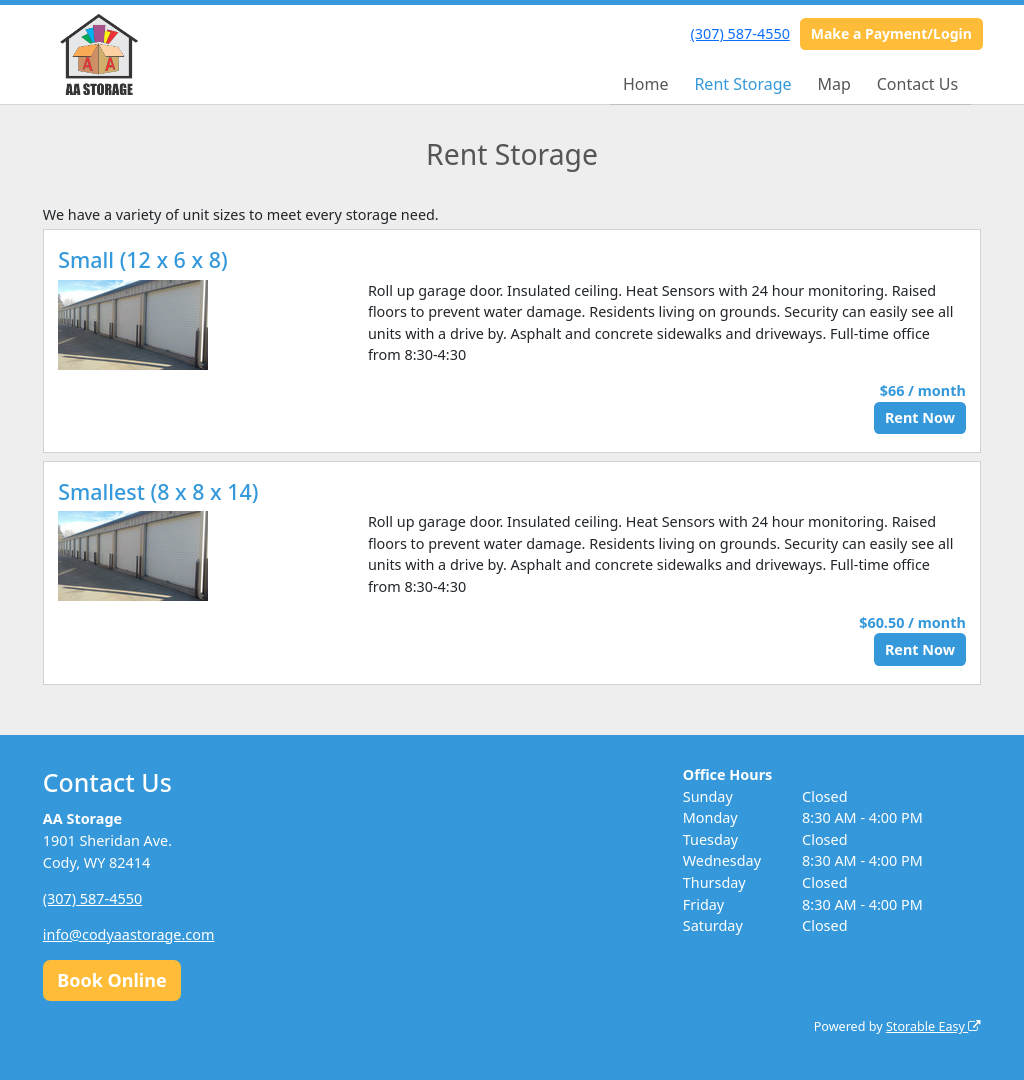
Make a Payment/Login (891, 33)
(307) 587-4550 (740, 33)
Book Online (111, 980)
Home (646, 84)
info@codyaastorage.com (129, 934)
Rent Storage (742, 84)
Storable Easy (933, 1026)
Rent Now (920, 417)
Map (833, 84)
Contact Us (917, 84)
